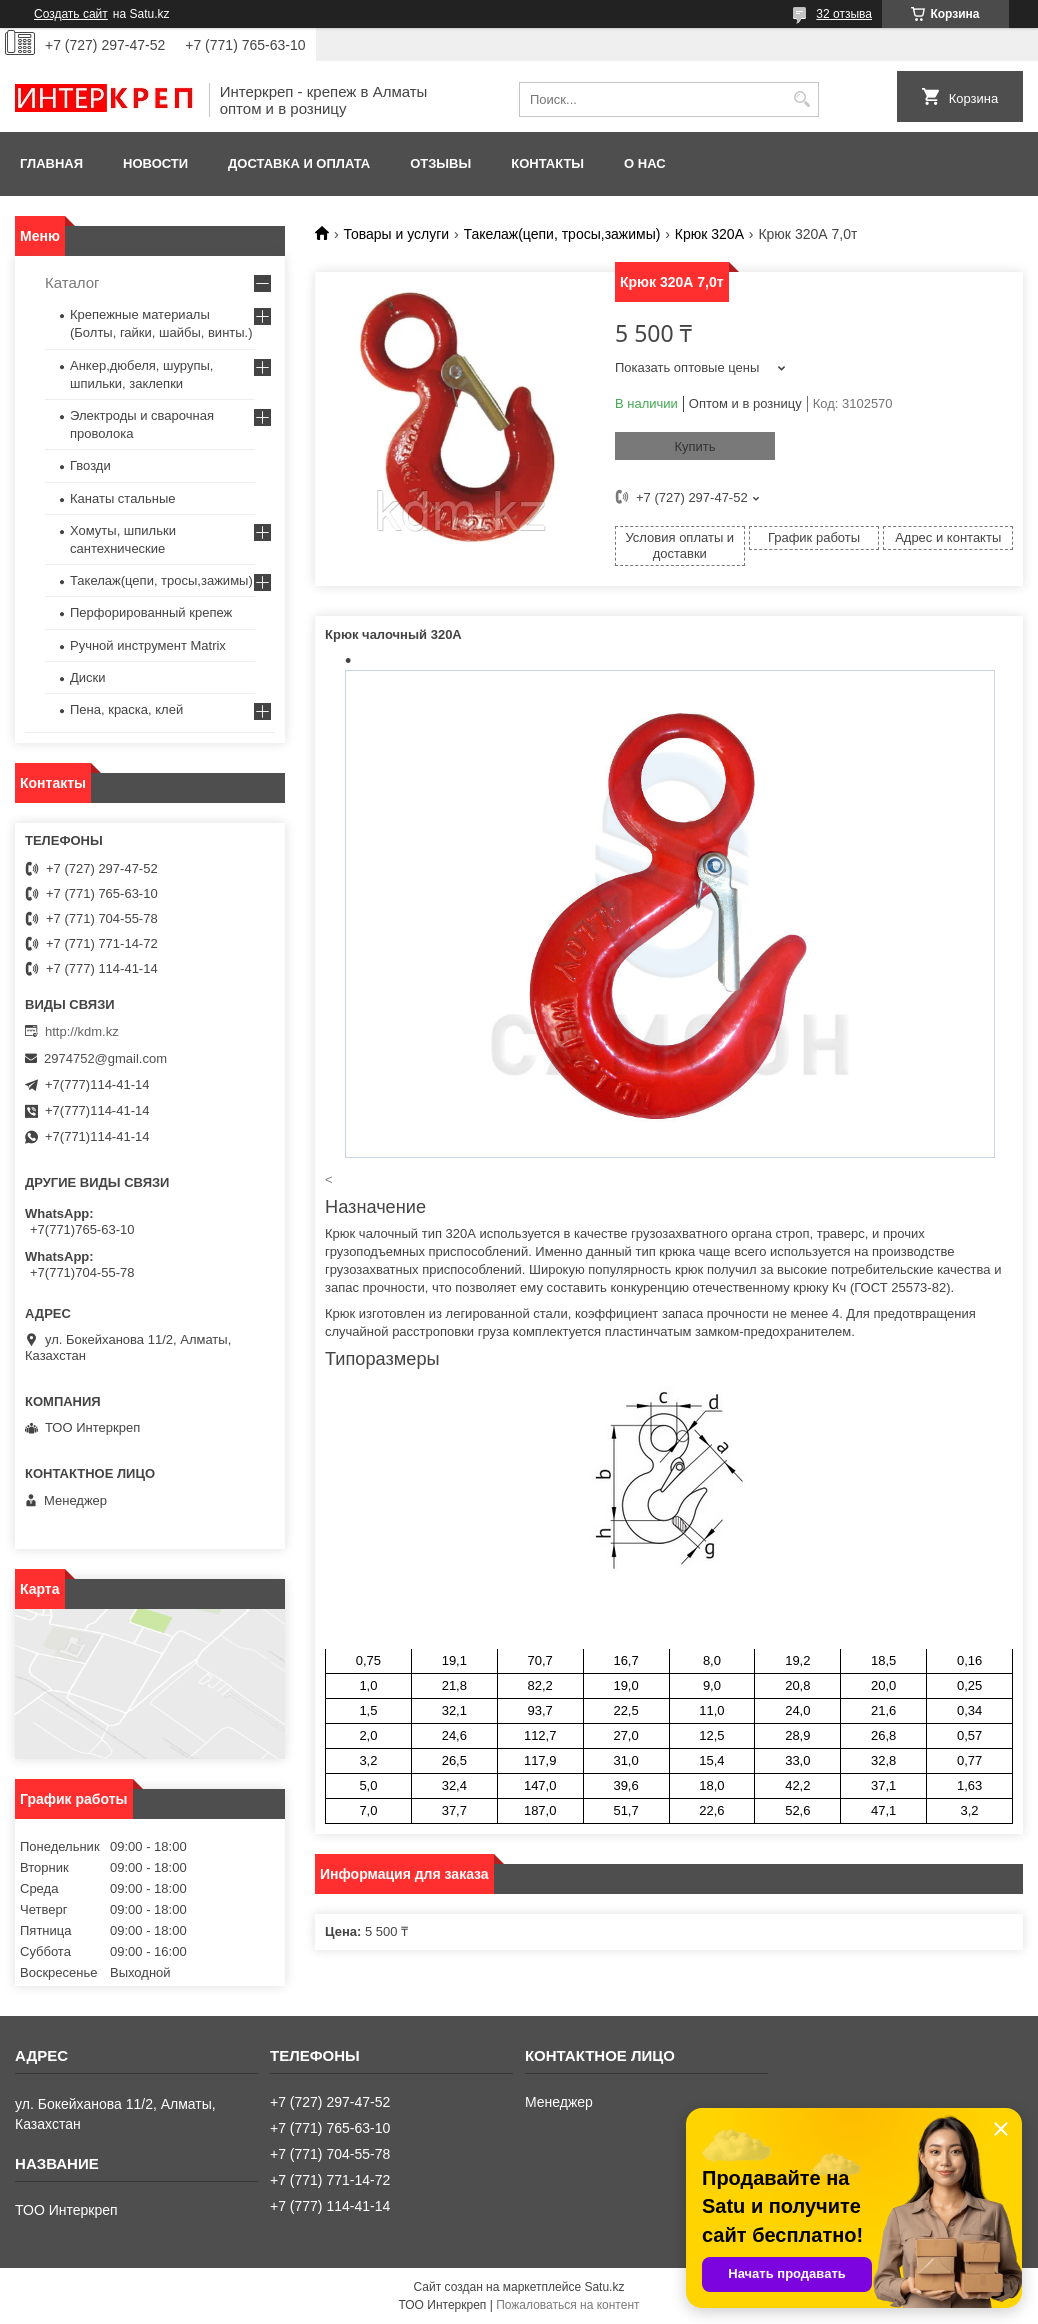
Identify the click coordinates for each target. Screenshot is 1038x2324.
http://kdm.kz (82, 1031)
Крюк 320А (709, 234)
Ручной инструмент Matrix (148, 645)
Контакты (547, 163)
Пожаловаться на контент (567, 2305)
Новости (155, 163)
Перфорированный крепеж (151, 612)
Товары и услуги (396, 234)
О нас (645, 163)
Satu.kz (604, 2287)
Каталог (72, 282)
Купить (694, 446)
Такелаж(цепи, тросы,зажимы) (562, 234)
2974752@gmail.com (105, 1058)
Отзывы (440, 163)
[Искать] (801, 99)
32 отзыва (844, 14)
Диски (88, 677)
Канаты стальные (123, 498)
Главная (51, 163)
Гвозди (90, 465)
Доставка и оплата (299, 163)
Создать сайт (71, 14)
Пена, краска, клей (126, 709)
